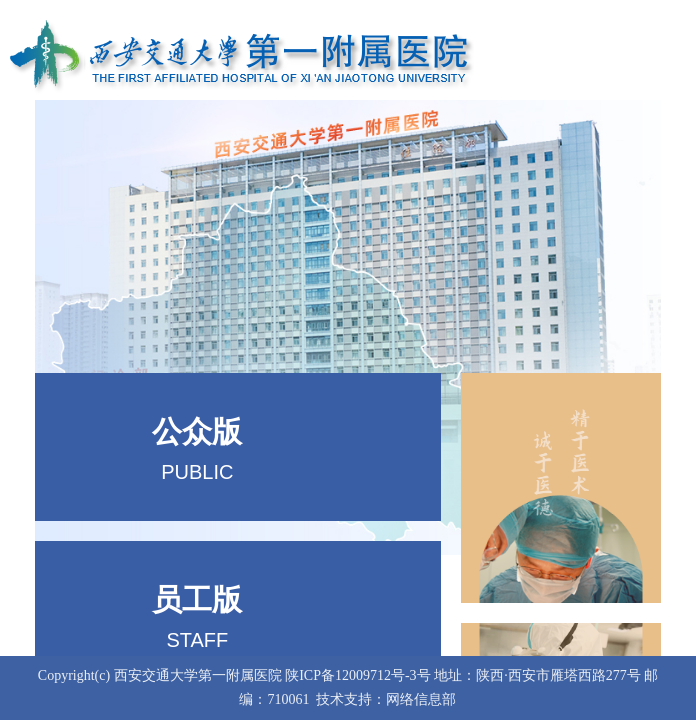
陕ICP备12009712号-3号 (357, 675)
